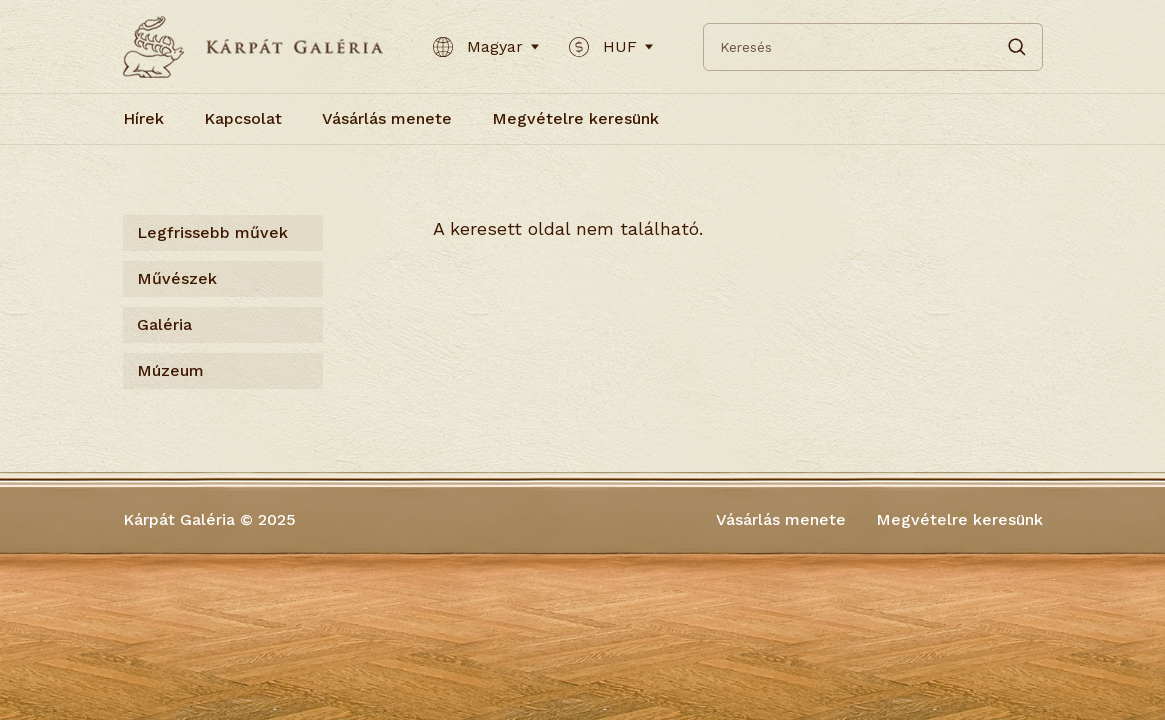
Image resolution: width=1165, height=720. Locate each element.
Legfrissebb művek (212, 232)
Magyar (486, 47)
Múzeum (170, 370)
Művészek (177, 278)
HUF (611, 47)
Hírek (143, 118)
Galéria (164, 324)
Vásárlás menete (387, 118)
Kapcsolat (243, 118)
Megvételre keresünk (575, 118)
